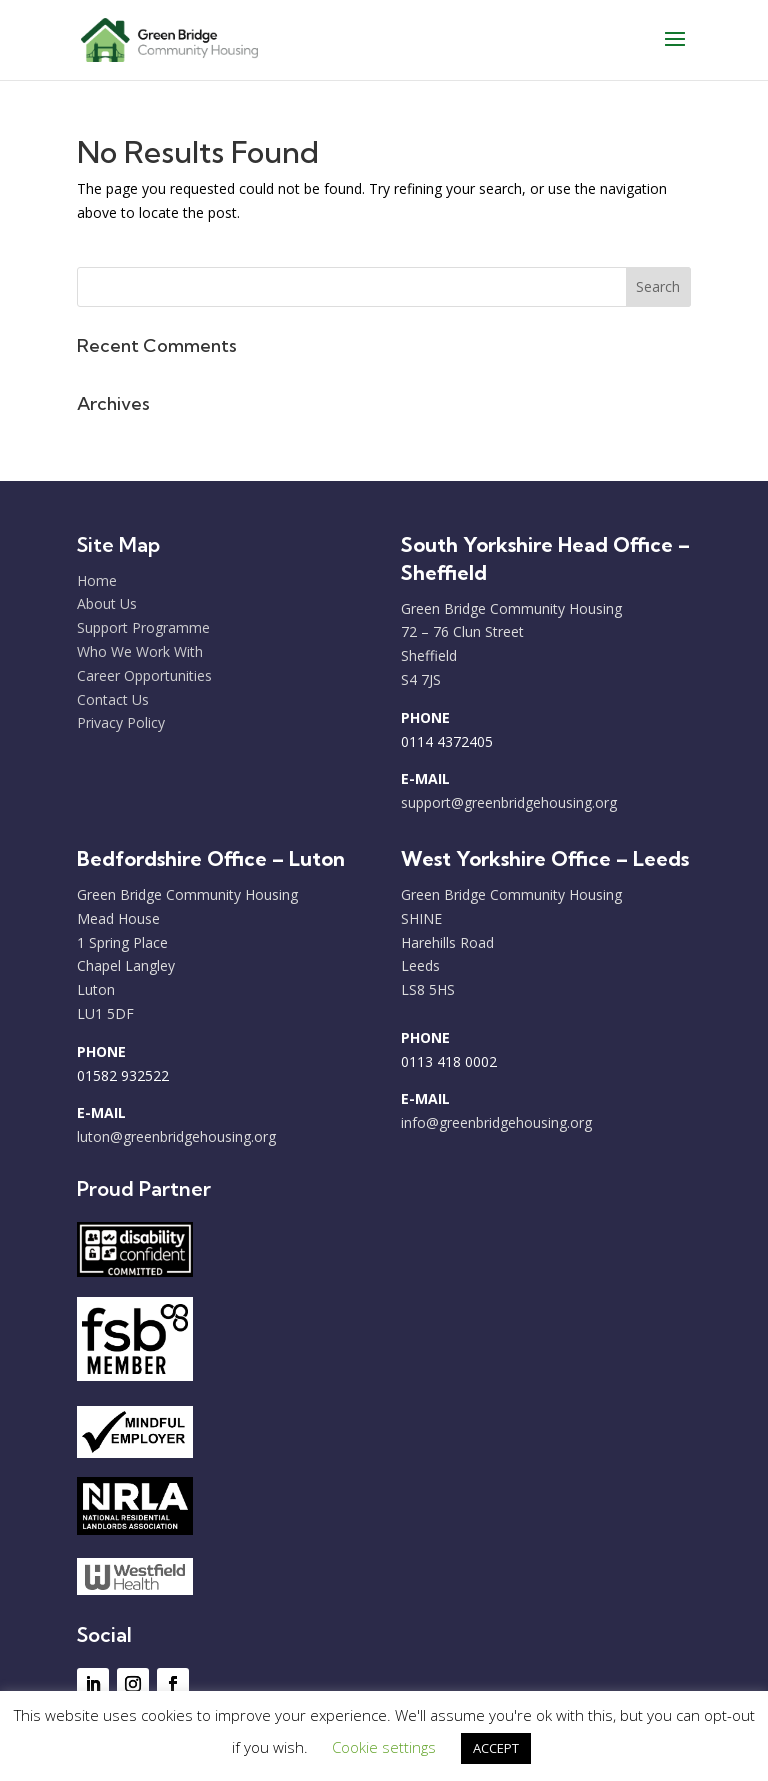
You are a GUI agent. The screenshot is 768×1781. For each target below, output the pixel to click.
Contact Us (113, 699)
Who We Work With (140, 651)
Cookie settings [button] (384, 1747)
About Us (107, 603)
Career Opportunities (144, 675)
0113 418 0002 (449, 1061)
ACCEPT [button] (496, 1748)
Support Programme (143, 627)
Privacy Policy (121, 722)
